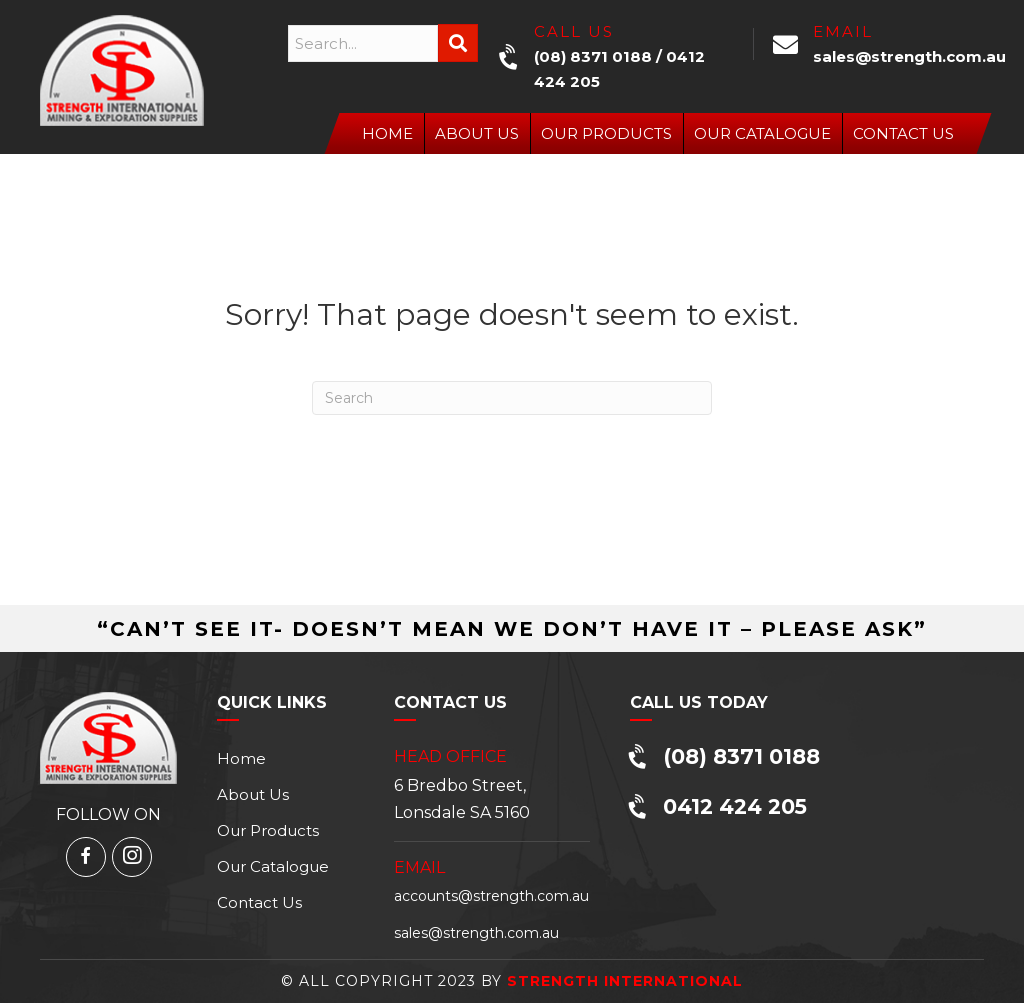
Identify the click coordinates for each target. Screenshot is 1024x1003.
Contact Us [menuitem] (903, 133)
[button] (458, 43)
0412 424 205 (735, 806)
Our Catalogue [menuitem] (762, 133)
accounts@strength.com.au (491, 896)
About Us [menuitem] (477, 133)
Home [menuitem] (387, 133)
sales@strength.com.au (909, 56)
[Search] (512, 398)
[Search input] (363, 43)
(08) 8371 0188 (593, 56)
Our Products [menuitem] (606, 133)
